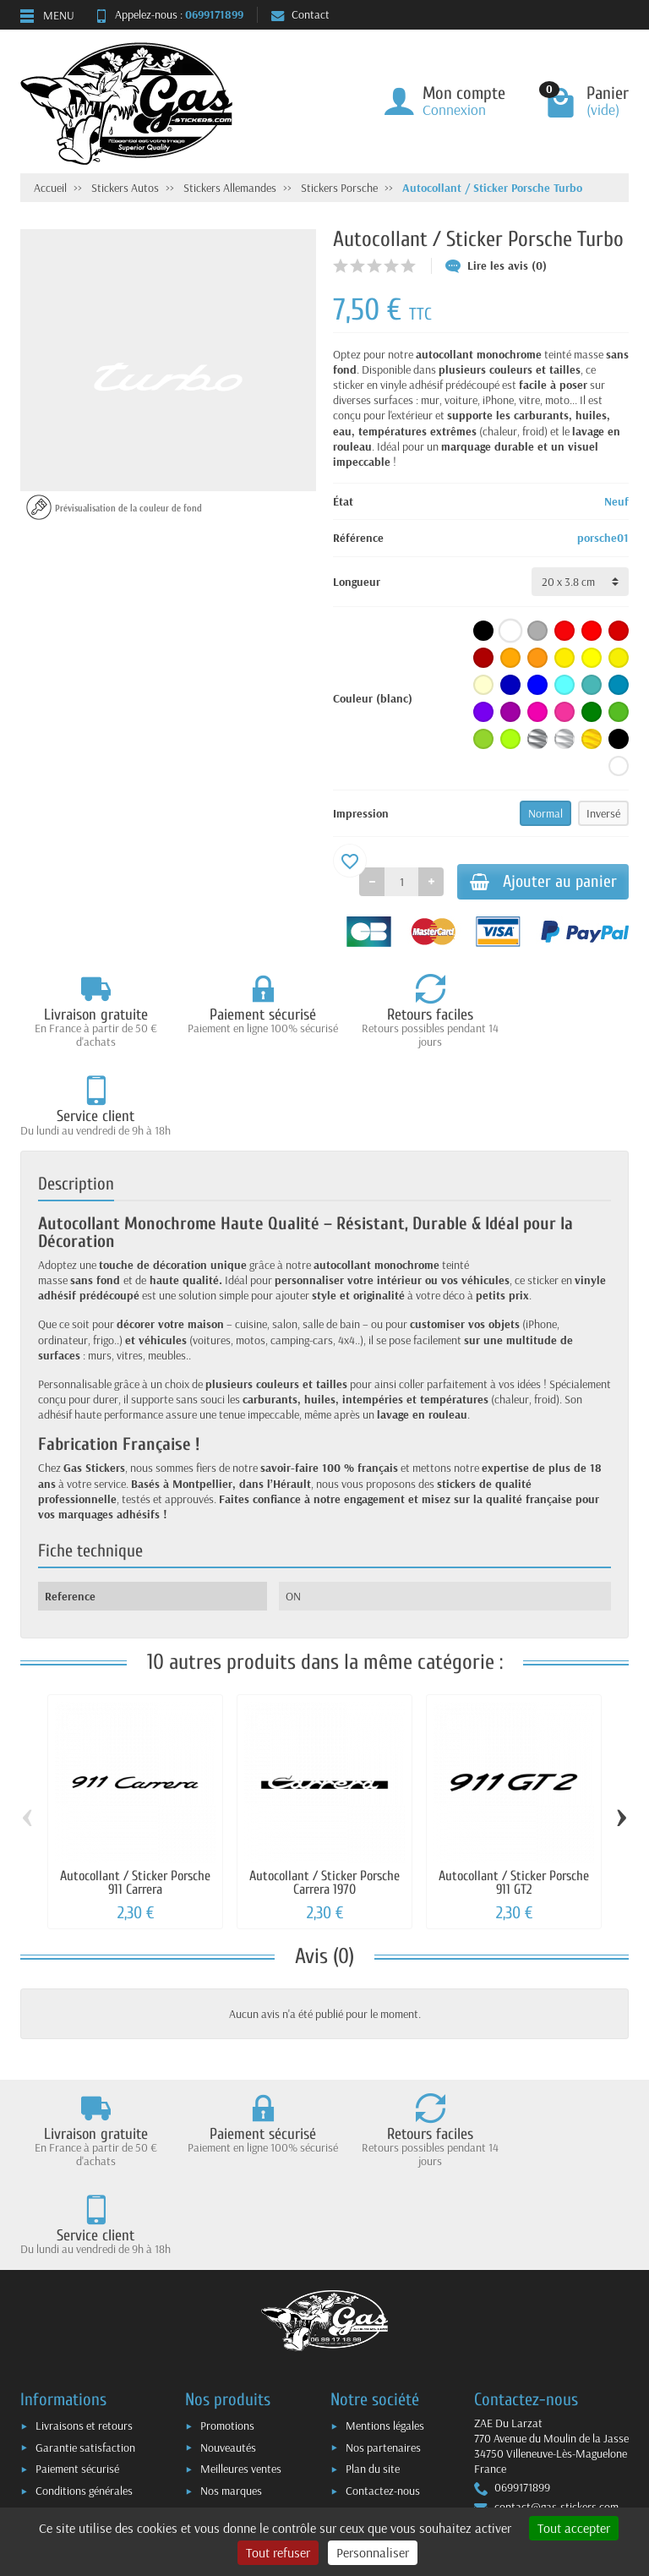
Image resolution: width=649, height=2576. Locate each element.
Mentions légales (385, 2303)
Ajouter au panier (535, 883)
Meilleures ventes (240, 2347)
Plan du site (373, 2347)
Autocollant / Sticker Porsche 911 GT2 (514, 1796)
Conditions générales (84, 2368)
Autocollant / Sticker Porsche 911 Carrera (135, 1796)
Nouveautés (228, 2325)
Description (76, 1097)
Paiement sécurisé (77, 2347)
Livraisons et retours (84, 2303)
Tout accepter (573, 2527)
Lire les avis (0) (496, 265)
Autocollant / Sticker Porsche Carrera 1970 (324, 1796)
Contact (300, 14)
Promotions (227, 2303)
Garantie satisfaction (85, 2325)
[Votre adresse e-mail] (328, 2448)
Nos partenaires (383, 2325)
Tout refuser (278, 2552)
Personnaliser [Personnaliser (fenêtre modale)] (372, 2552)
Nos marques (231, 2368)
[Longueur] (580, 581)
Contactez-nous (383, 2368)
